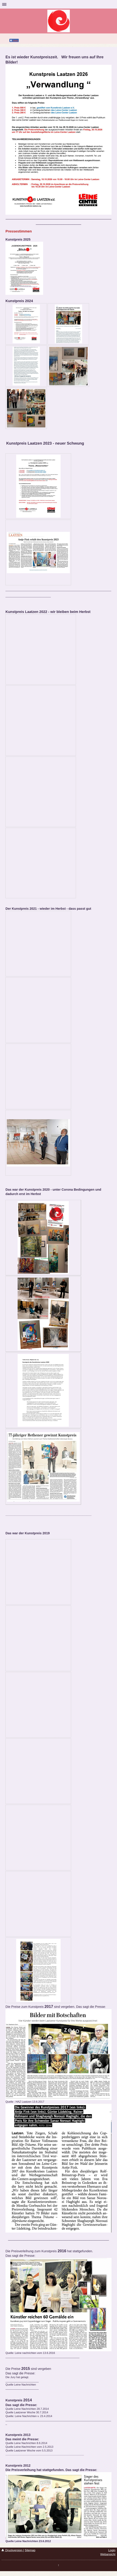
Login (111, 2550)
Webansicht (107, 2554)
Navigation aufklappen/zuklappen (58, 4)
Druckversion (12, 2550)
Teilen (14, 40)
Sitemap (30, 2550)
